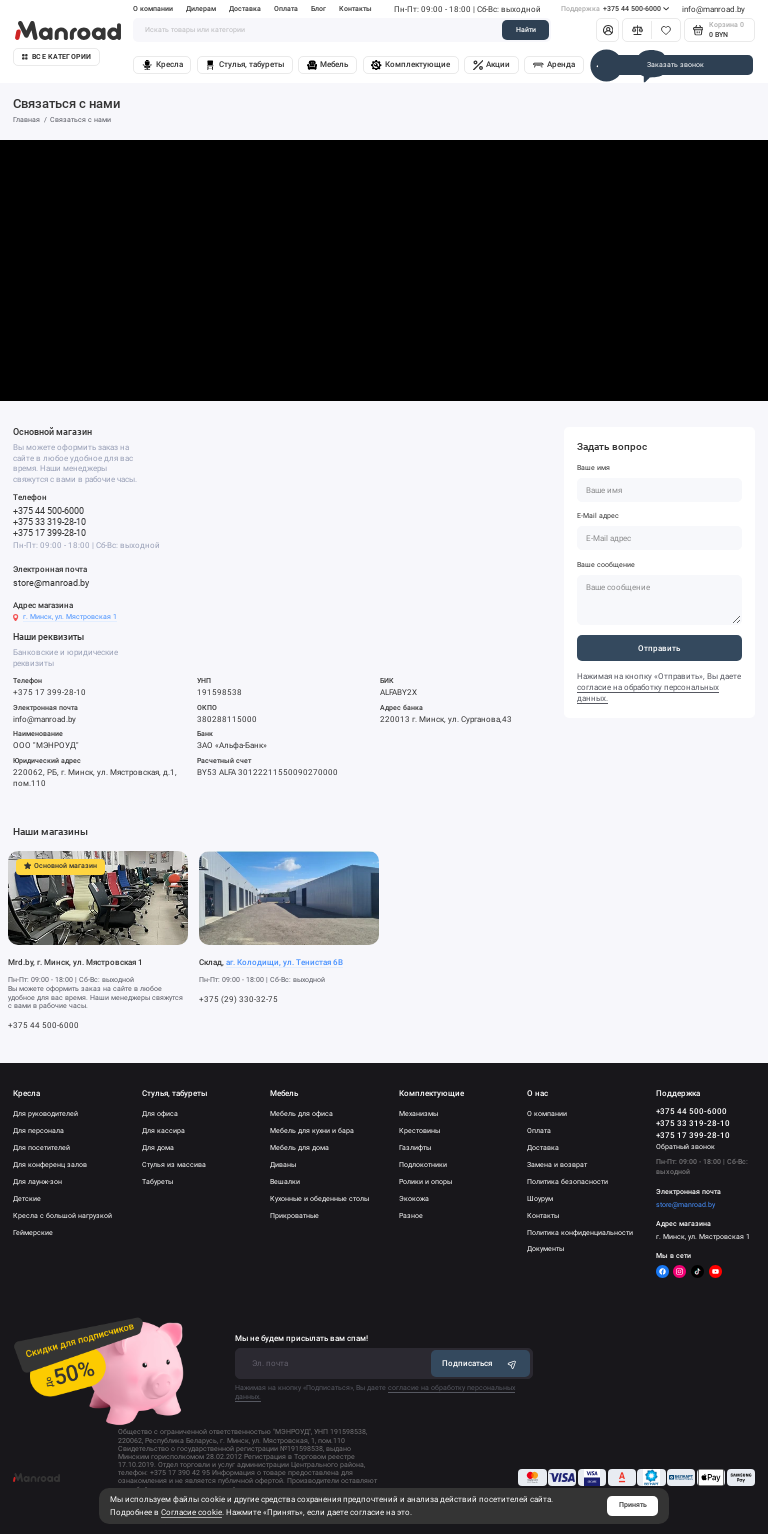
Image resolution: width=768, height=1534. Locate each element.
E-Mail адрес (598, 516)
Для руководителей (45, 1113)
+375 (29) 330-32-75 (238, 999)
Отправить (659, 648)
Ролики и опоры (425, 1181)
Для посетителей (41, 1147)
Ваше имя (593, 468)
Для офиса (160, 1113)
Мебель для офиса (301, 1113)
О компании (153, 9)
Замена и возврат (557, 1164)
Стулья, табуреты (244, 65)
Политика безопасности (567, 1181)
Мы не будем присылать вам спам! (301, 1338)
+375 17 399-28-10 (49, 532)
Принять (633, 1504)
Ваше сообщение (606, 565)
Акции (492, 65)
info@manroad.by (713, 9)
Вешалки (285, 1181)
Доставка (245, 9)
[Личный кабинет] (607, 30)
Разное (411, 1215)
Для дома (158, 1147)
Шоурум (540, 1198)
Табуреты (157, 1181)
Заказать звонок (675, 65)
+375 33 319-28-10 (49, 521)
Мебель (328, 65)
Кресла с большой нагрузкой (62, 1215)
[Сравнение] (637, 30)
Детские (27, 1198)
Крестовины (419, 1130)
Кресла (162, 65)
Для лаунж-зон (37, 1181)
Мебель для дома (299, 1147)
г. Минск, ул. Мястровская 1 (70, 616)
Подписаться (480, 1363)
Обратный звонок (685, 1147)
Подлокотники (423, 1164)
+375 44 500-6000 (615, 9)
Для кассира (163, 1130)
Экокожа (414, 1198)
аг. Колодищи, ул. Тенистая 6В (284, 962)
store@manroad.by (51, 582)
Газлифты (415, 1147)
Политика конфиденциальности (580, 1232)
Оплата (286, 9)
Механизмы (418, 1113)
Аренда (554, 65)
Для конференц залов (50, 1164)
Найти (526, 29)
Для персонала (38, 1130)
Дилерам (201, 9)
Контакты (355, 9)
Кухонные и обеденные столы (319, 1198)
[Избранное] (666, 30)
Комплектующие (410, 65)
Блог (318, 9)
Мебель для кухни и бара (312, 1130)
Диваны (283, 1164)
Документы (545, 1248)
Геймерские (33, 1232)
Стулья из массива (174, 1164)
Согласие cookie (191, 1512)
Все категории (56, 57)
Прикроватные (294, 1215)
